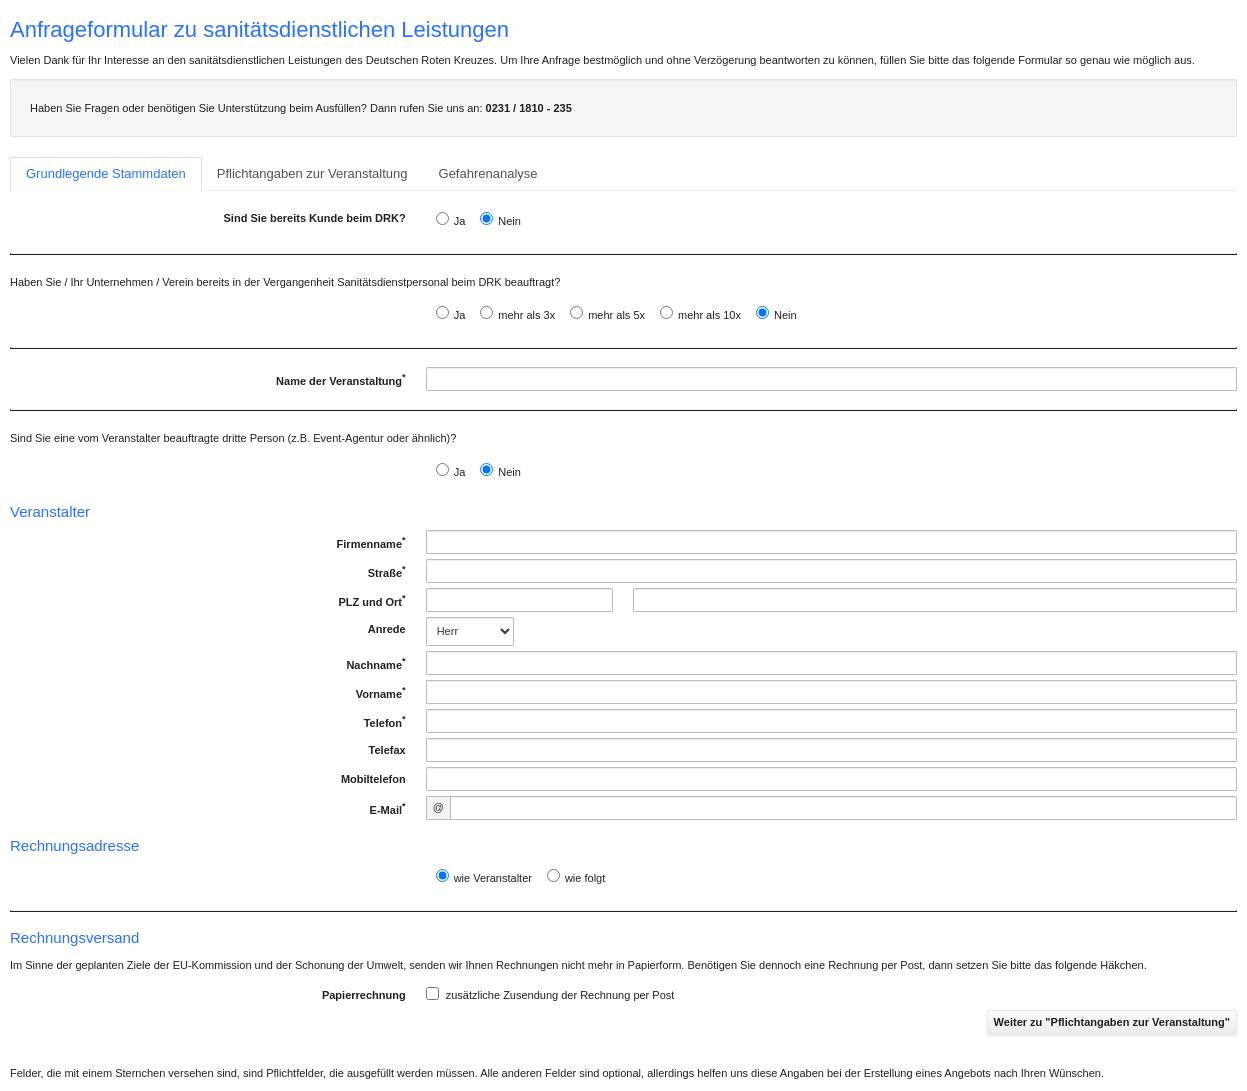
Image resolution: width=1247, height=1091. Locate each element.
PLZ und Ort (370, 601)
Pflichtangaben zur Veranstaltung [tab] (312, 173)
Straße (385, 572)
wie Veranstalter (493, 878)
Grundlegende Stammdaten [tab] (106, 173)
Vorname (379, 693)
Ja (460, 221)
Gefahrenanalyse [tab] (488, 173)
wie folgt (585, 878)
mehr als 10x (709, 315)
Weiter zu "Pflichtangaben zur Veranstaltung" (1112, 1022)
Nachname (374, 664)
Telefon (383, 722)
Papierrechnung (364, 995)
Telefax (387, 750)
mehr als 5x (616, 315)
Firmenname (369, 543)
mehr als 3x (526, 315)
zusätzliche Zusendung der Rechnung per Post (550, 994)
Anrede (387, 629)
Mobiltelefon (373, 779)
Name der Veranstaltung (339, 381)
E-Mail (386, 809)
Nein (509, 221)
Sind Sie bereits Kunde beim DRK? (315, 218)
